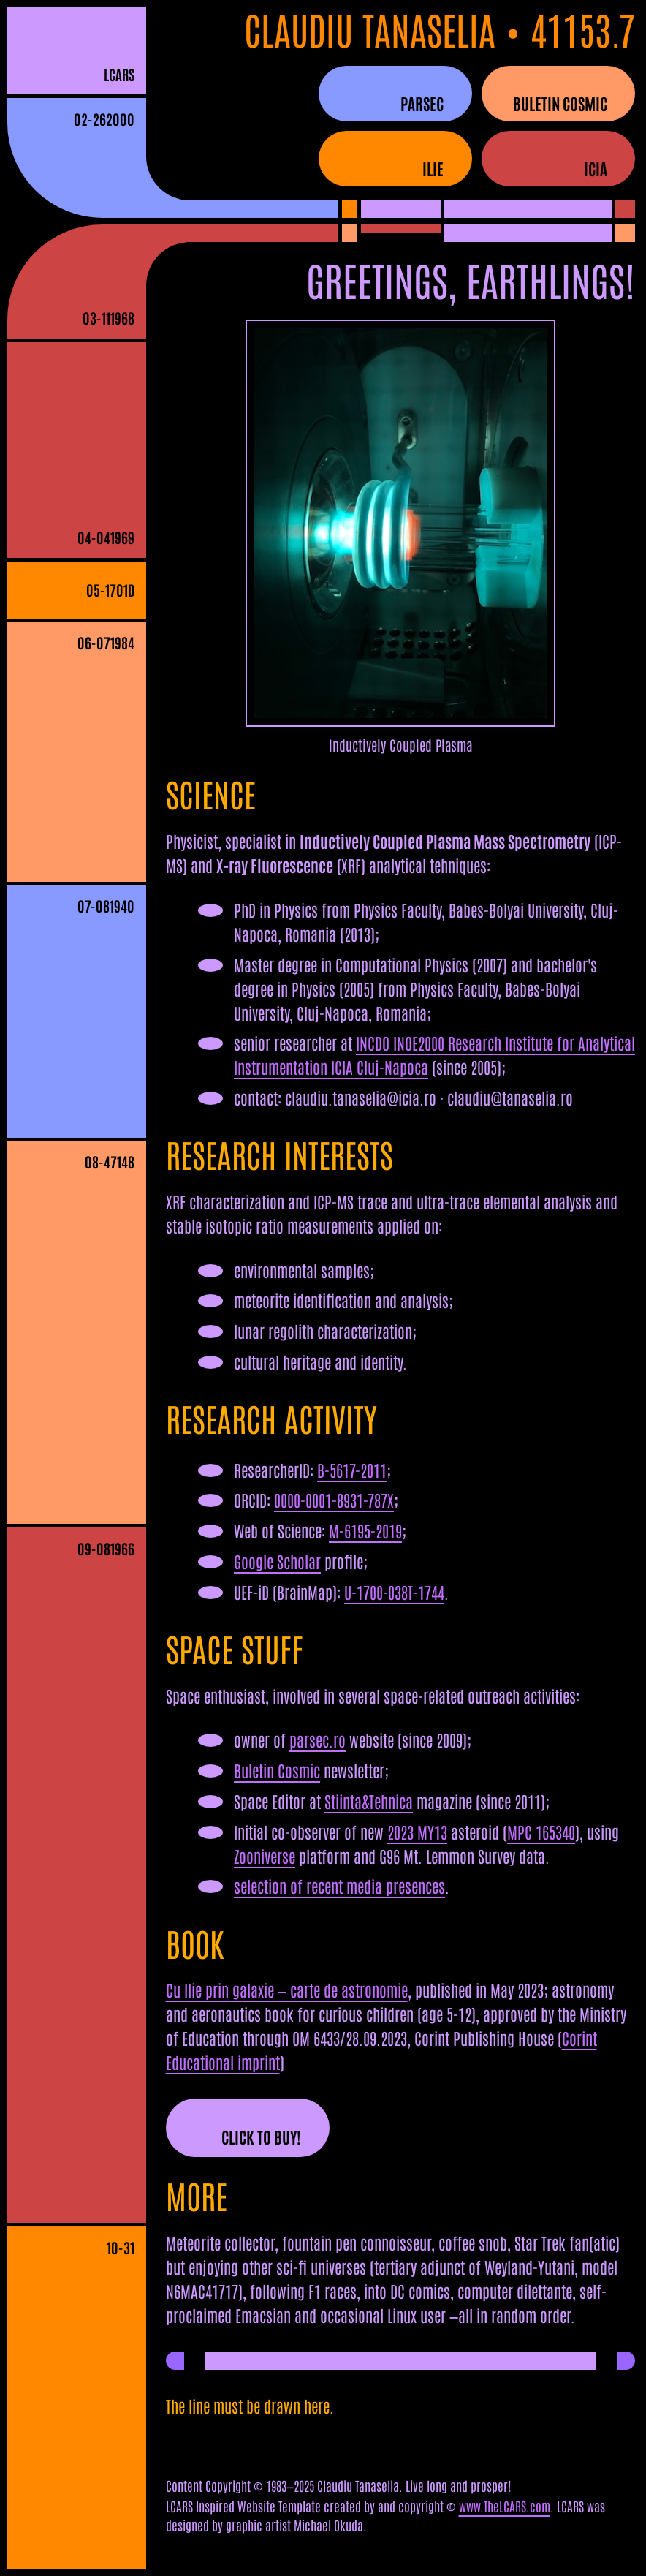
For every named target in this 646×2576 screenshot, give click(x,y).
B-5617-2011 (352, 1469)
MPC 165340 (541, 1831)
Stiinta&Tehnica (368, 1801)
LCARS (119, 74)
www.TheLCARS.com (504, 2506)
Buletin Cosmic (277, 1770)
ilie (433, 168)
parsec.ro (317, 1739)
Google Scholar (277, 1561)
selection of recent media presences (339, 1886)
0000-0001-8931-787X (334, 1499)
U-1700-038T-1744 (394, 1592)
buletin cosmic (560, 103)
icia (595, 168)
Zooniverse (264, 1856)
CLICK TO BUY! (261, 2136)
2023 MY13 (417, 1831)
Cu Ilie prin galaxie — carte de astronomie (287, 1989)
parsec (422, 103)
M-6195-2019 (365, 1530)
